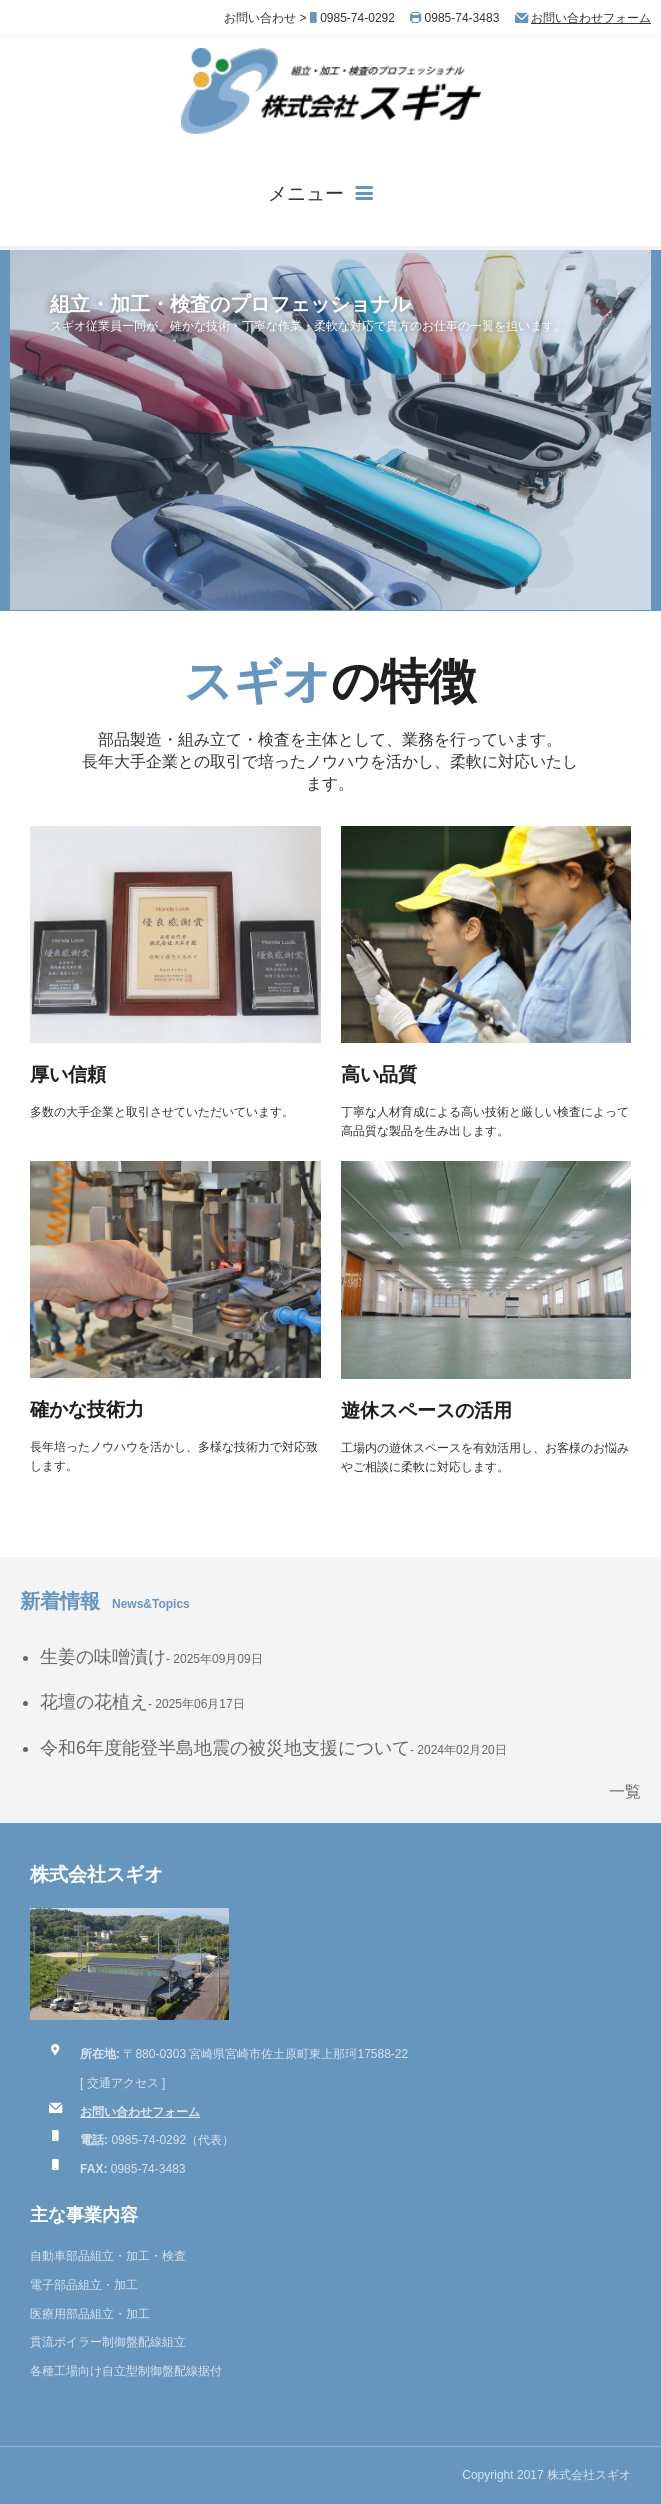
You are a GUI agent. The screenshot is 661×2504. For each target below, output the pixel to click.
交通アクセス (123, 2083)
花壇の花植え (94, 1702)
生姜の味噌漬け (103, 1657)
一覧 (625, 1791)
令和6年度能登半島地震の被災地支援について (225, 1748)
